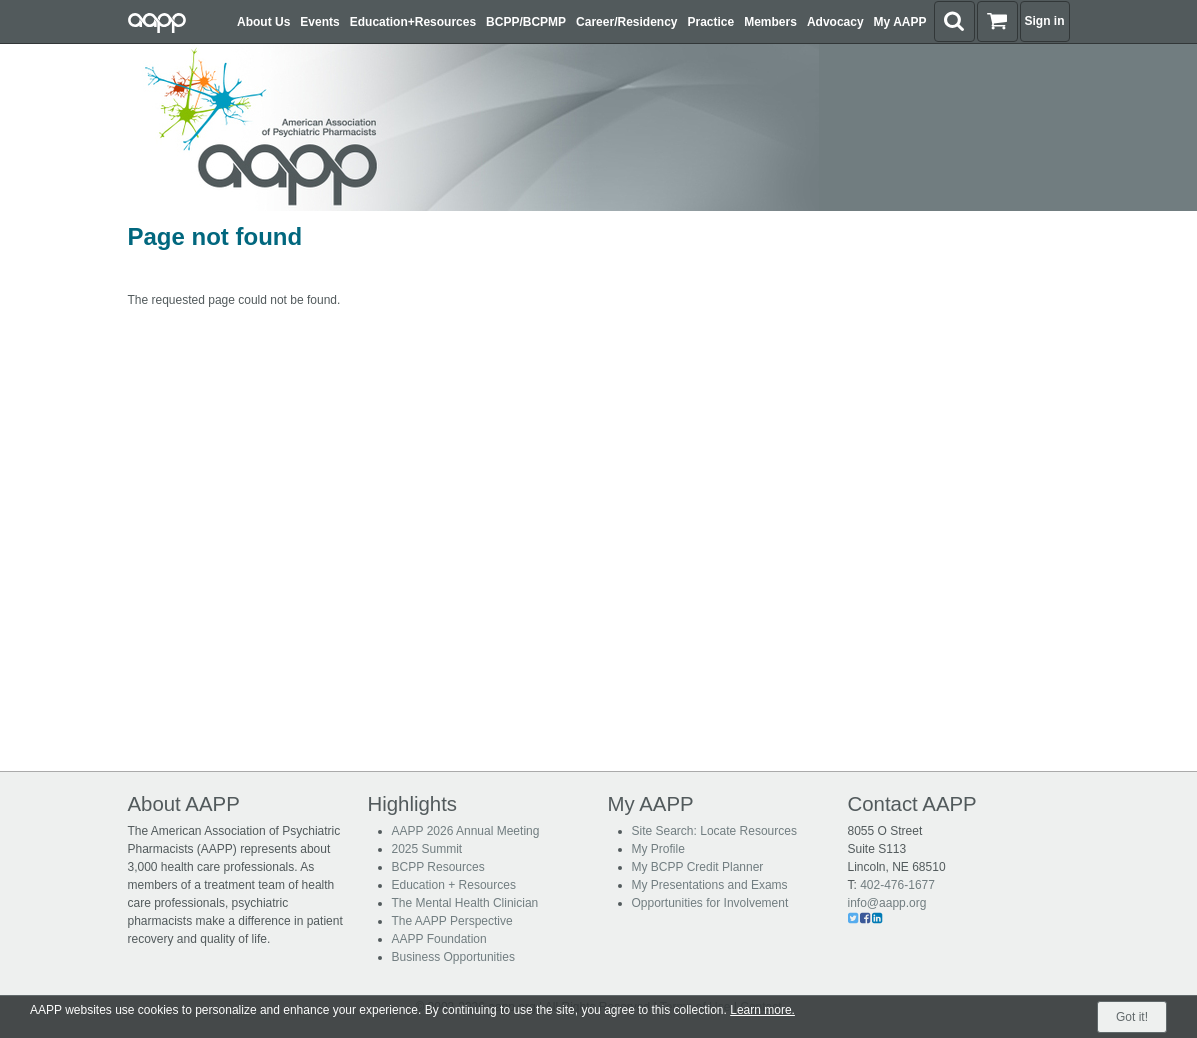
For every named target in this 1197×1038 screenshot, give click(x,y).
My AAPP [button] (900, 22)
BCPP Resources (438, 867)
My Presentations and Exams (710, 885)
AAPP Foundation (439, 939)
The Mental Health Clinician (465, 903)
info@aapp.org (887, 903)
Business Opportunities (453, 957)
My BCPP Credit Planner (698, 867)
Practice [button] (711, 22)
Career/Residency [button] (626, 22)
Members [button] (770, 22)
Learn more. (762, 1010)
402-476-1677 (897, 885)
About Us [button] (263, 22)
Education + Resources (454, 885)
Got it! (1132, 1017)
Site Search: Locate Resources (714, 831)
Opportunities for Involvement (710, 903)
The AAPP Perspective (452, 921)
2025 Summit (427, 849)
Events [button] (319, 22)
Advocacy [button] (835, 22)
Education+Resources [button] (413, 22)
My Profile (658, 849)
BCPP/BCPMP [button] (526, 22)
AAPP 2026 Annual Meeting (466, 831)
